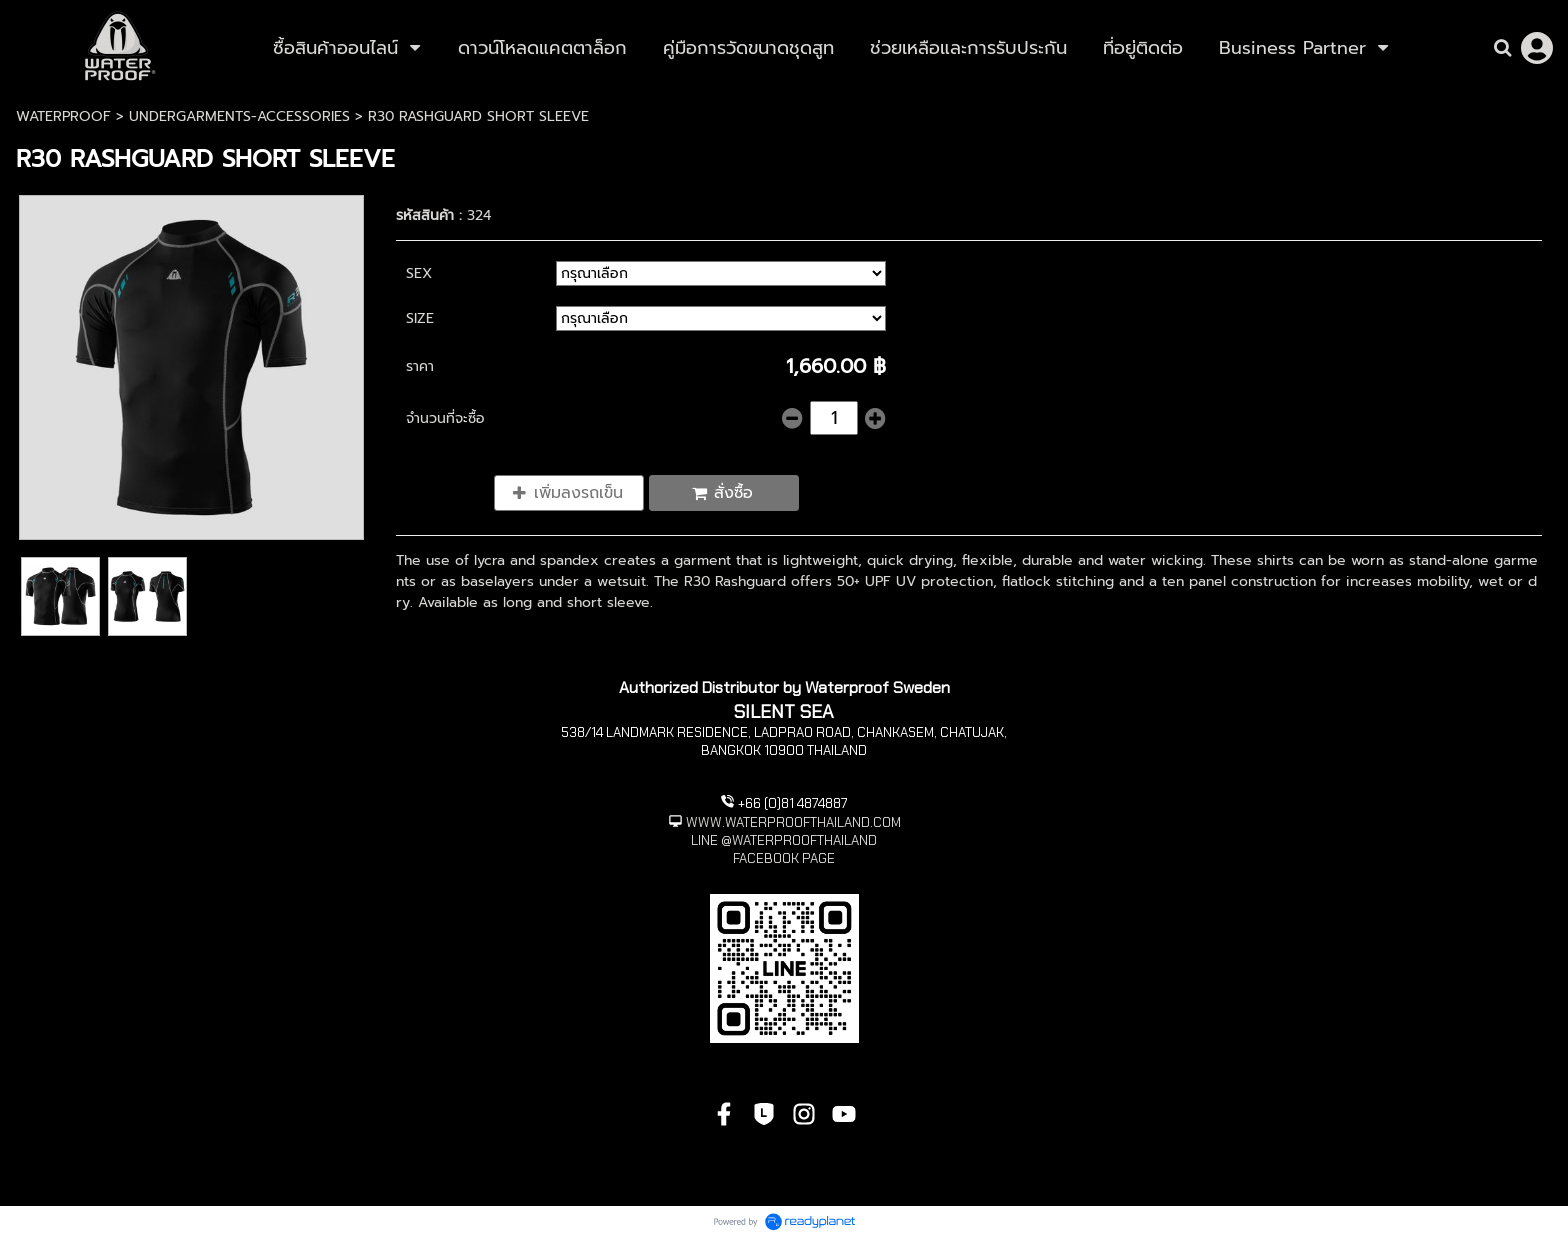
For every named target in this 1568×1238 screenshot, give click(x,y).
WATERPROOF (63, 116)
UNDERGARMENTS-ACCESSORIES (239, 116)
